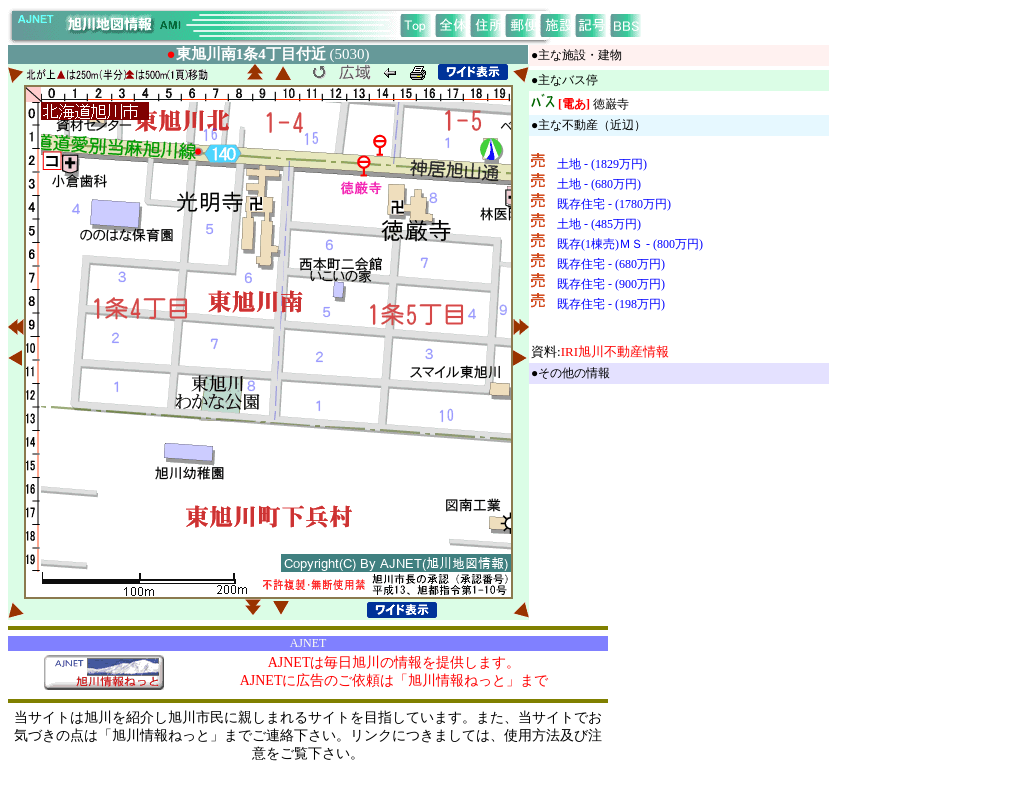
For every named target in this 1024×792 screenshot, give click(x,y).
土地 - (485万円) (599, 224)
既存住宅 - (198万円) (611, 304)
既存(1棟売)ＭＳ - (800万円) (630, 244)
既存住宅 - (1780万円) (614, 204)
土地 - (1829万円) (602, 164)
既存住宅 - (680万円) (611, 264)
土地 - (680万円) (599, 184)
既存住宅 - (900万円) (611, 284)
